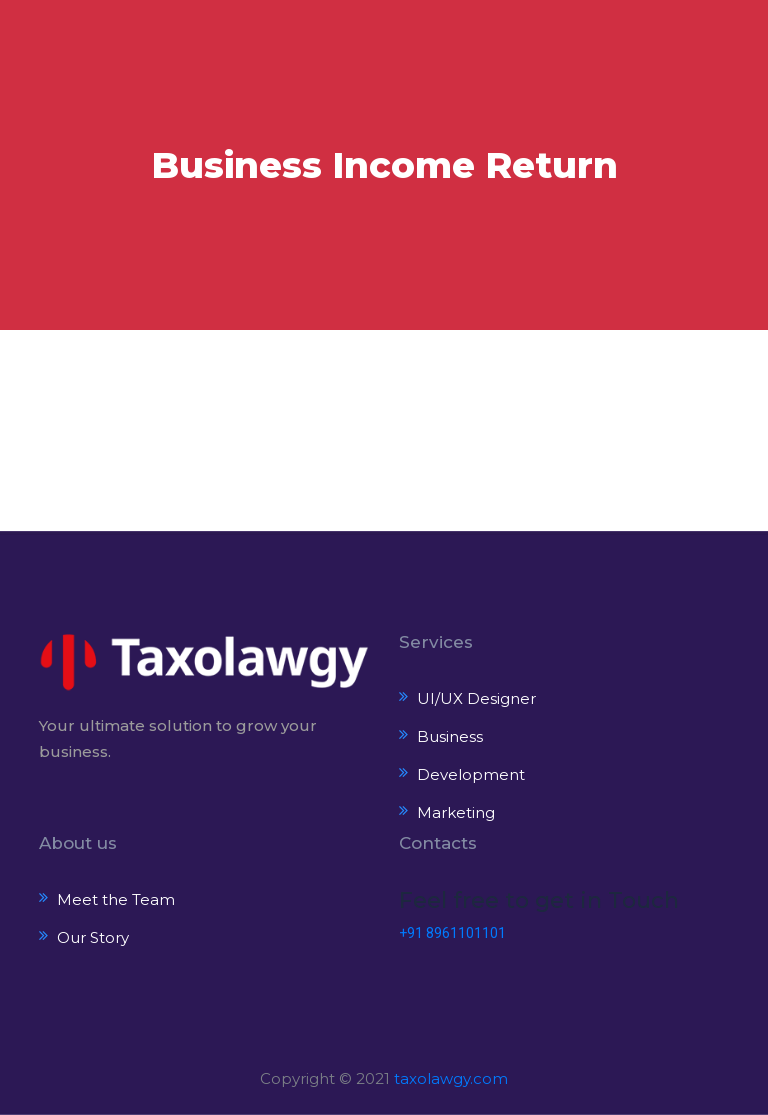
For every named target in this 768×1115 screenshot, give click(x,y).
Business (450, 736)
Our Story (93, 937)
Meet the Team (116, 899)
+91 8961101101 (452, 933)
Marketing (456, 812)
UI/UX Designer (476, 698)
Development (471, 774)
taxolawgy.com (451, 1078)
